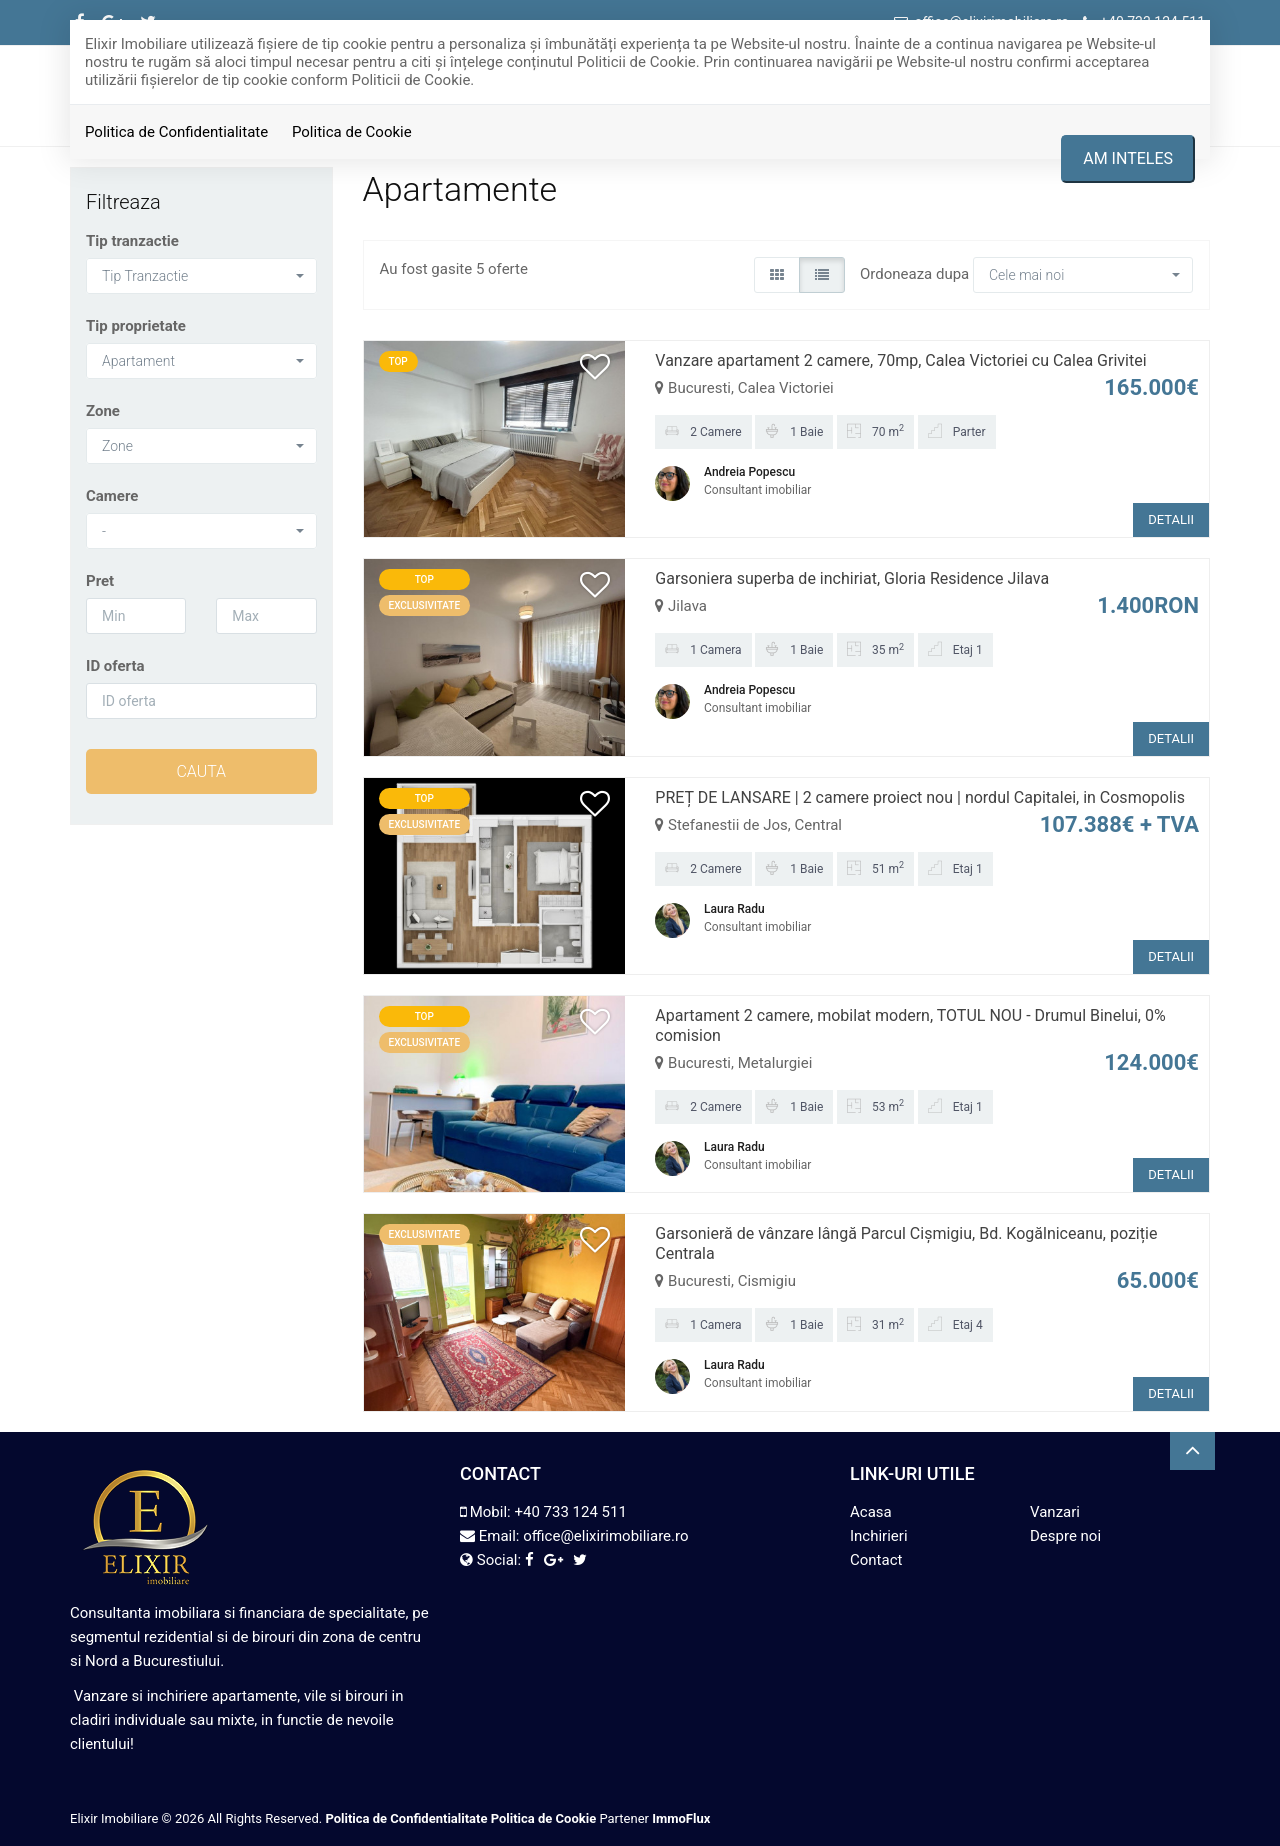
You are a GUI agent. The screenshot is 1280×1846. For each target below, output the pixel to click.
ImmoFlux (681, 1818)
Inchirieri (879, 1536)
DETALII (1171, 519)
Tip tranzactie (132, 241)
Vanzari (1055, 1512)
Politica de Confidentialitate (176, 132)
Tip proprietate (136, 326)
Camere (112, 496)
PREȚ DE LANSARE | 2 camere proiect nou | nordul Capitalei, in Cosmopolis (920, 797)
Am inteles (1128, 158)
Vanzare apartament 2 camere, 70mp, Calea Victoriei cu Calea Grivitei (900, 360)
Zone (103, 411)
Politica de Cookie (352, 132)
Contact (876, 1560)
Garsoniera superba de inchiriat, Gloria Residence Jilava (852, 578)
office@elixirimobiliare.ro (605, 1536)
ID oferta (115, 666)
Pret (100, 581)
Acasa (871, 1512)
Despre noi (1065, 1536)
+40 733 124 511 (570, 1512)
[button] (201, 276)
